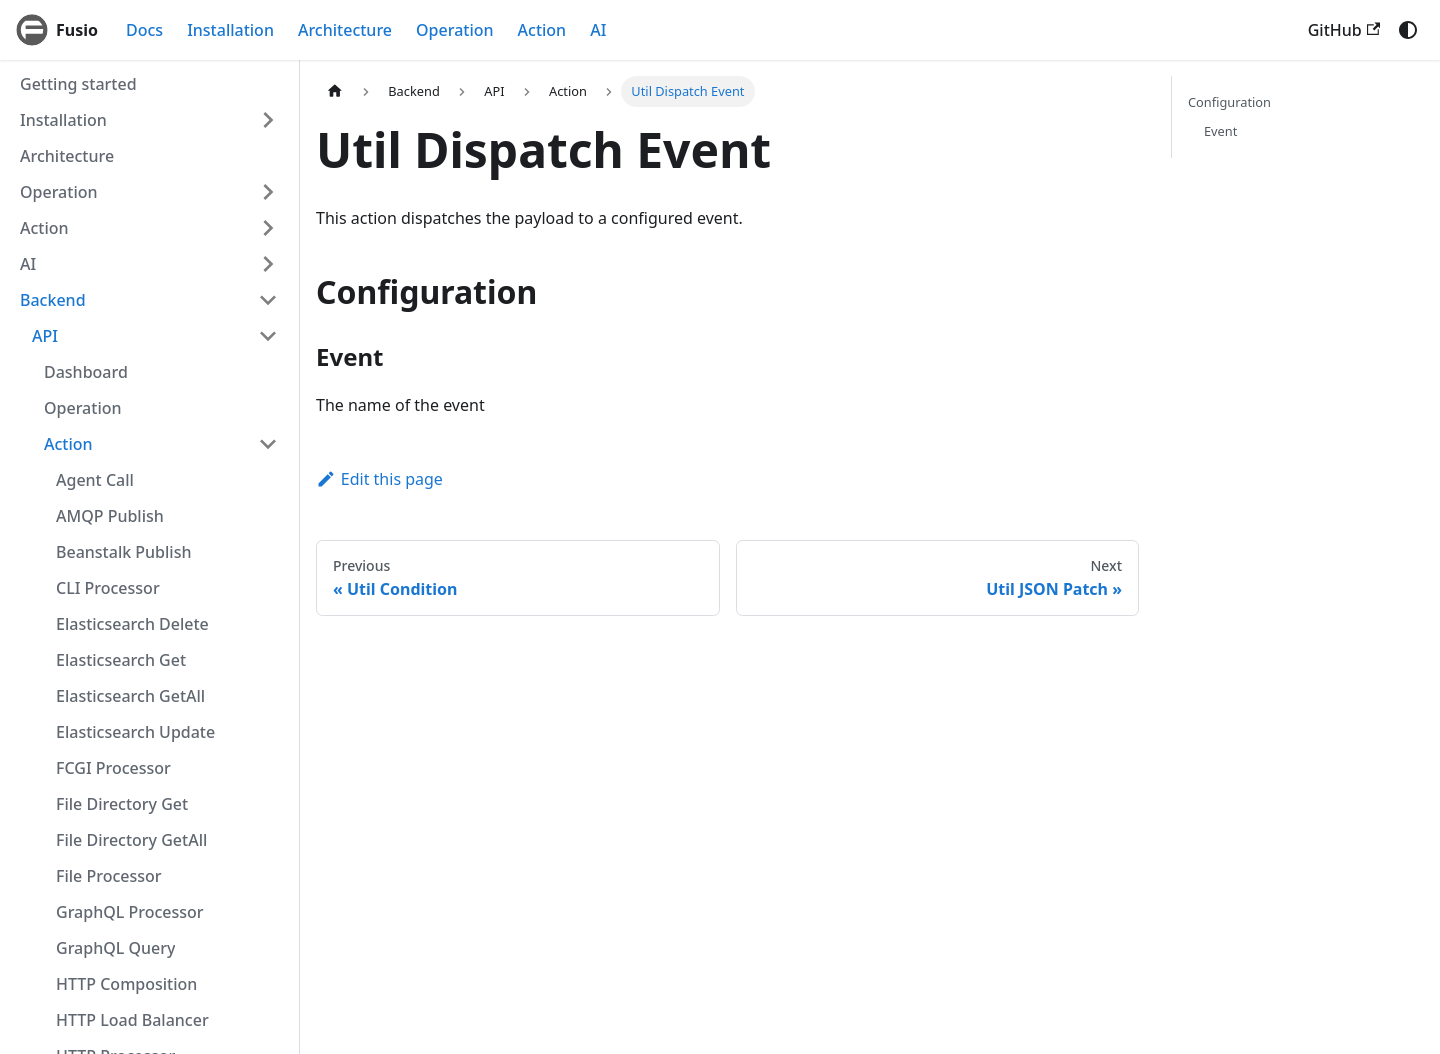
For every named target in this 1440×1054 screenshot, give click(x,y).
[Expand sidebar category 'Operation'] (268, 192)
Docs (144, 30)
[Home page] (335, 91)
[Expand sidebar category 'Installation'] (268, 120)
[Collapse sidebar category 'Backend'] (268, 300)
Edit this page (379, 479)
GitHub (1344, 30)
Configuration (1229, 102)
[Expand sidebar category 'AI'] (268, 264)
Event (1220, 131)
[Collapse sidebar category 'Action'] (268, 444)
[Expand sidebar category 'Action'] (268, 228)
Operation (455, 30)
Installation (230, 30)
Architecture (345, 30)
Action (542, 30)
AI (598, 30)
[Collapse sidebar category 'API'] (268, 336)
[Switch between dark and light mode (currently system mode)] (1408, 30)
